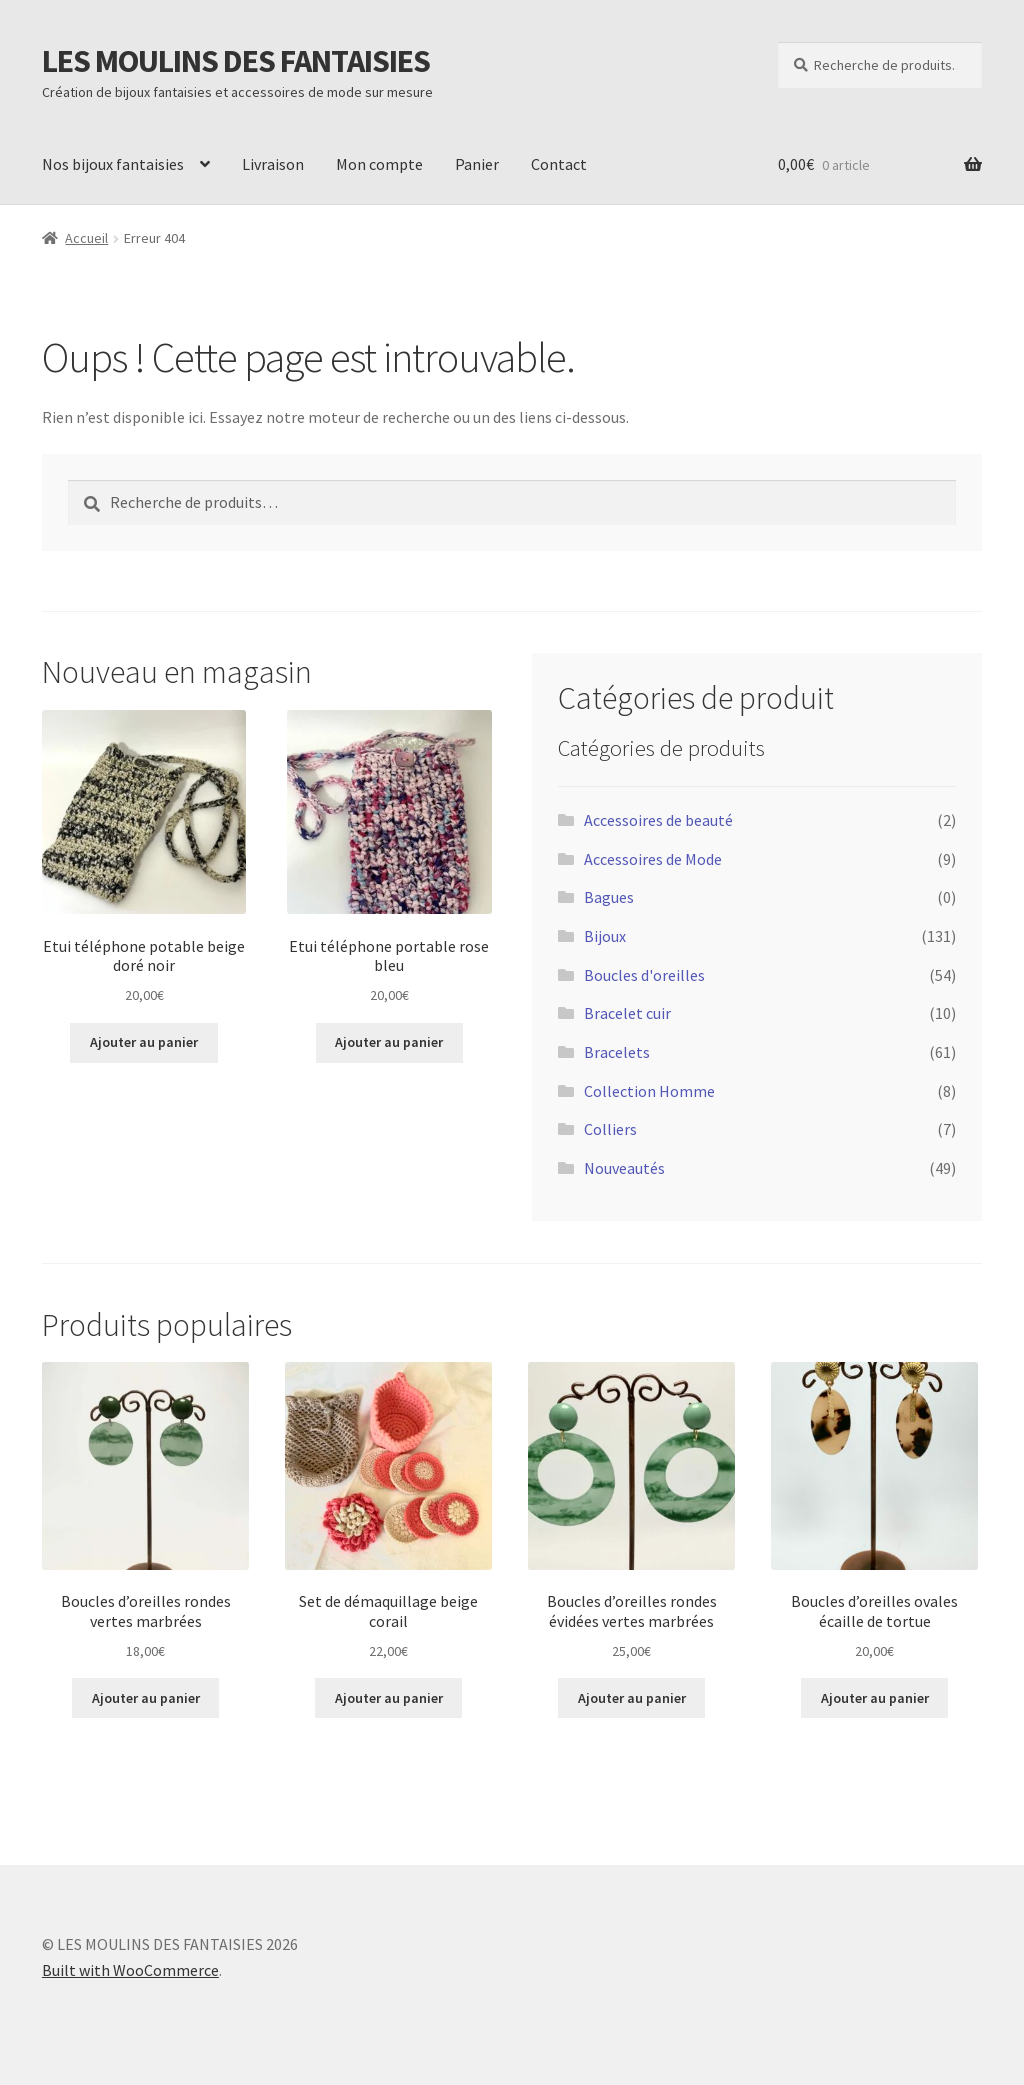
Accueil (86, 238)
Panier (477, 164)
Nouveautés (624, 1168)
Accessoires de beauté (658, 820)
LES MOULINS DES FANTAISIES (236, 61)
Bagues (609, 897)
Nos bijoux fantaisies (113, 164)
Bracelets (617, 1052)
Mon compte (379, 164)
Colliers (610, 1129)
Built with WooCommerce (130, 1970)
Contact (559, 164)
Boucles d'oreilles (644, 975)
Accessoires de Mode (653, 859)
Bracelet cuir (627, 1013)
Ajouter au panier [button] (144, 1042)
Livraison (273, 164)
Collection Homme (649, 1091)
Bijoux (605, 936)
